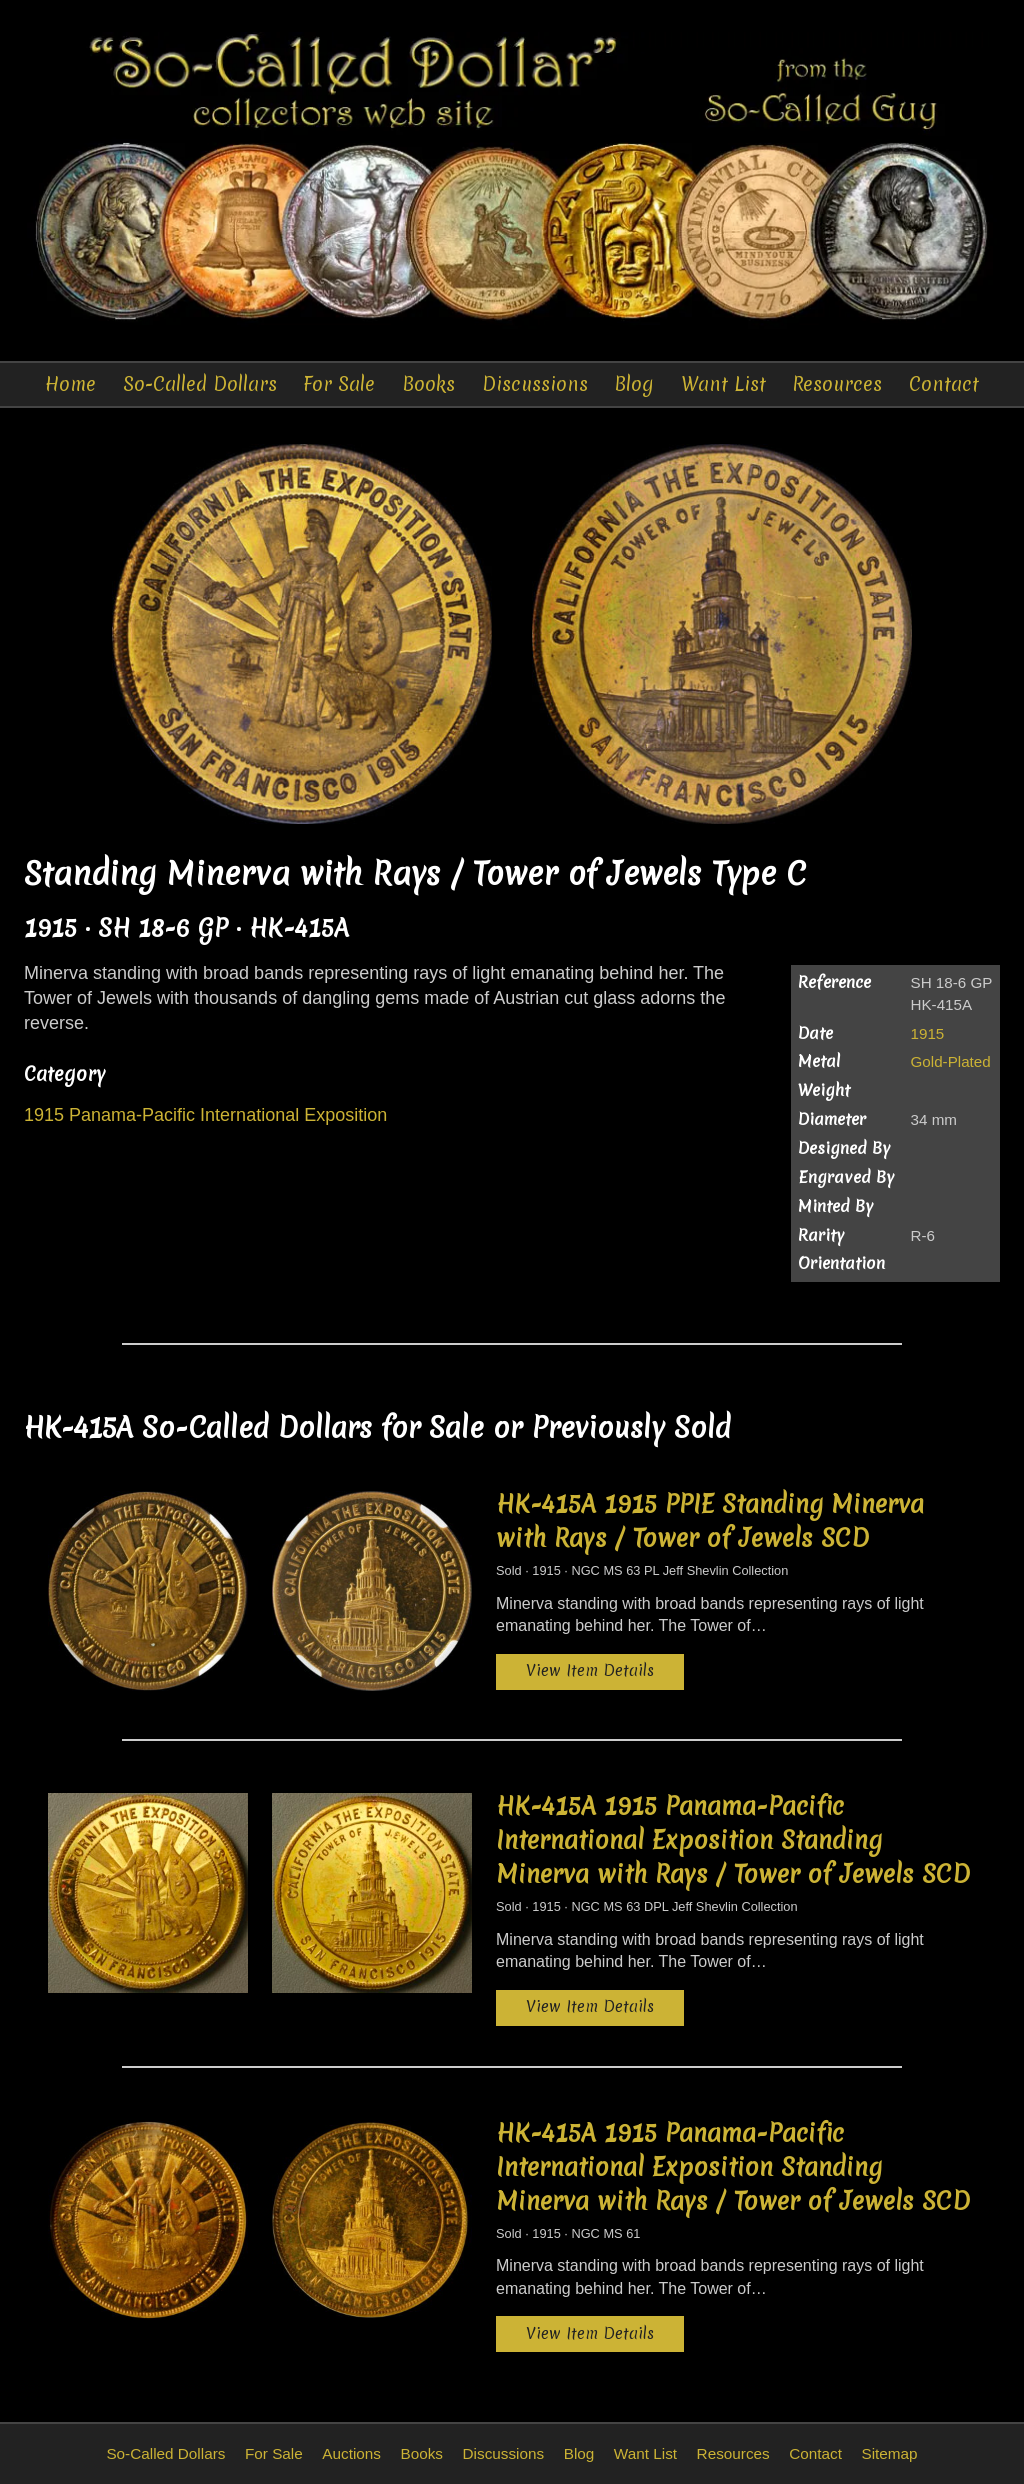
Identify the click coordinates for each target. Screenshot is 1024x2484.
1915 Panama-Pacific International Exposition (205, 1116)
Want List (723, 384)
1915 (928, 1033)
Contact (942, 384)
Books (429, 384)
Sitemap (889, 2453)
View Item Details (590, 1670)
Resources (837, 384)
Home (72, 384)
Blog (635, 384)
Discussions (535, 384)
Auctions (351, 2453)
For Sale (341, 384)
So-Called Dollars (201, 384)
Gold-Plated (951, 1062)
